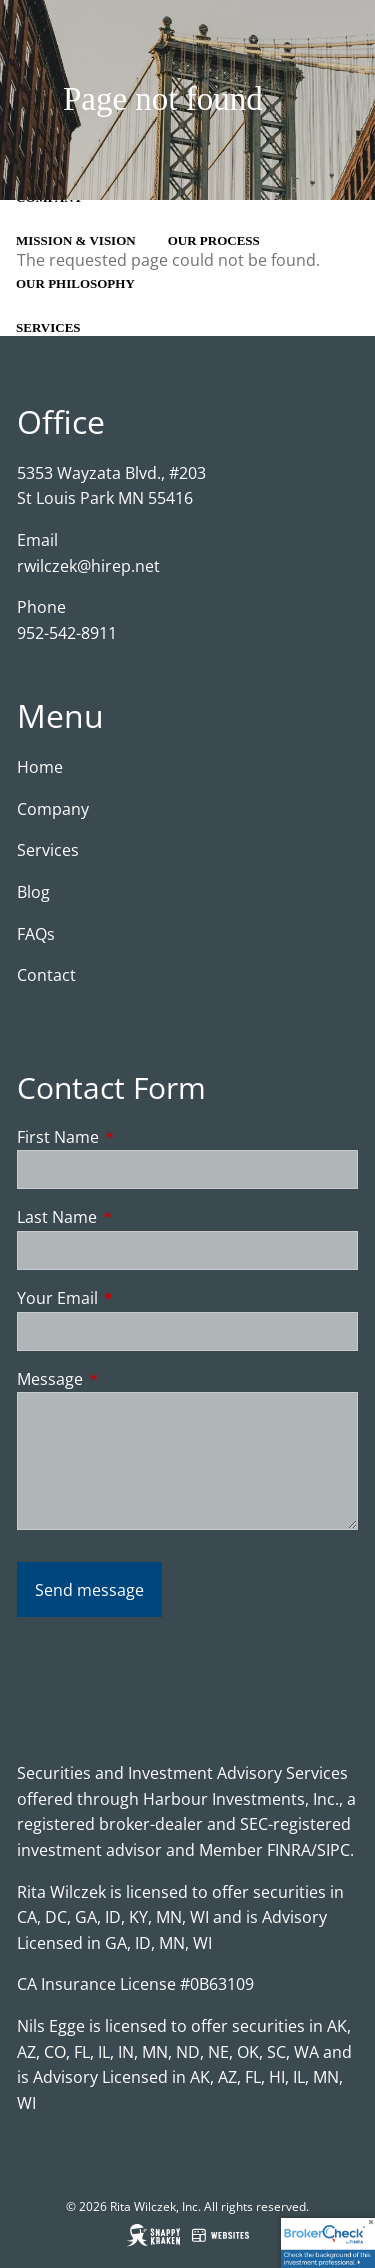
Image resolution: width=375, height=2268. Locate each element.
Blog (33, 892)
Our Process (214, 240)
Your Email (138, 1298)
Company (53, 809)
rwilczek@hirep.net (88, 566)
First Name (138, 1137)
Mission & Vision (76, 240)
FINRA (289, 1850)
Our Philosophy (75, 283)
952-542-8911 (67, 633)
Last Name (137, 1217)
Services (48, 327)
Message (130, 1379)
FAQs (36, 934)
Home (40, 767)
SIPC (333, 1850)
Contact (46, 975)
